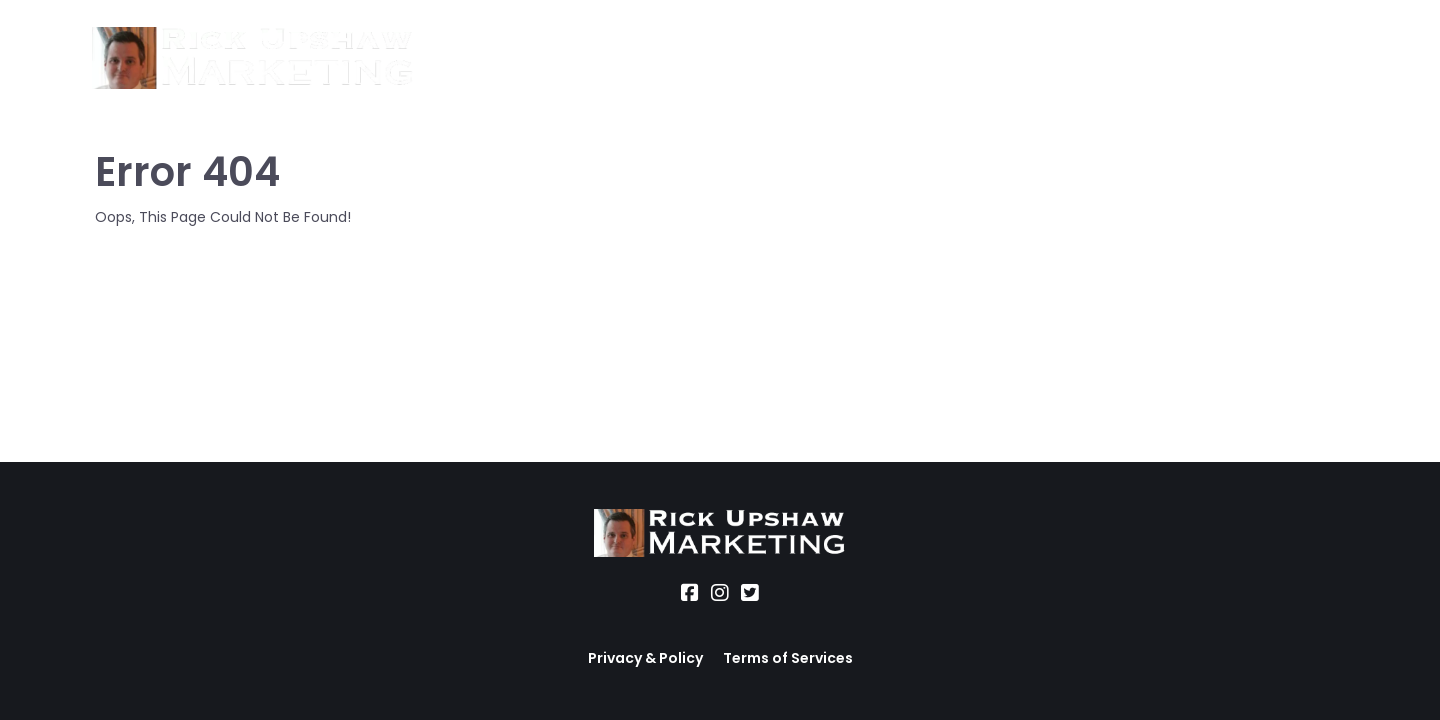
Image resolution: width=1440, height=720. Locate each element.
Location (656, 58)
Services (555, 58)
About (466, 58)
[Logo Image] (253, 59)
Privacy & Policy (645, 658)
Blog (874, 58)
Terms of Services (788, 658)
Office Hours (775, 58)
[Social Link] (690, 593)
